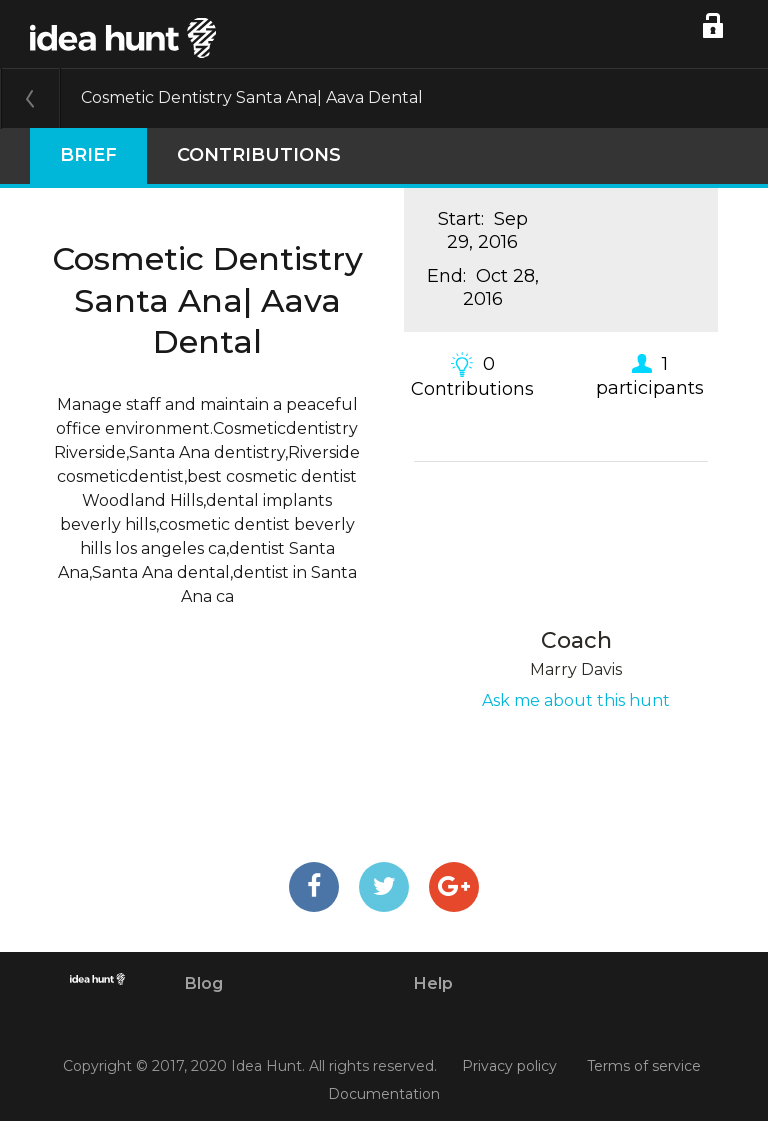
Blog (204, 983)
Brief (88, 155)
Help (433, 983)
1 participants (650, 375)
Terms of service (644, 1067)
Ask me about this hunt (576, 700)
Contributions (259, 155)
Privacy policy (509, 1067)
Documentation (384, 1094)
